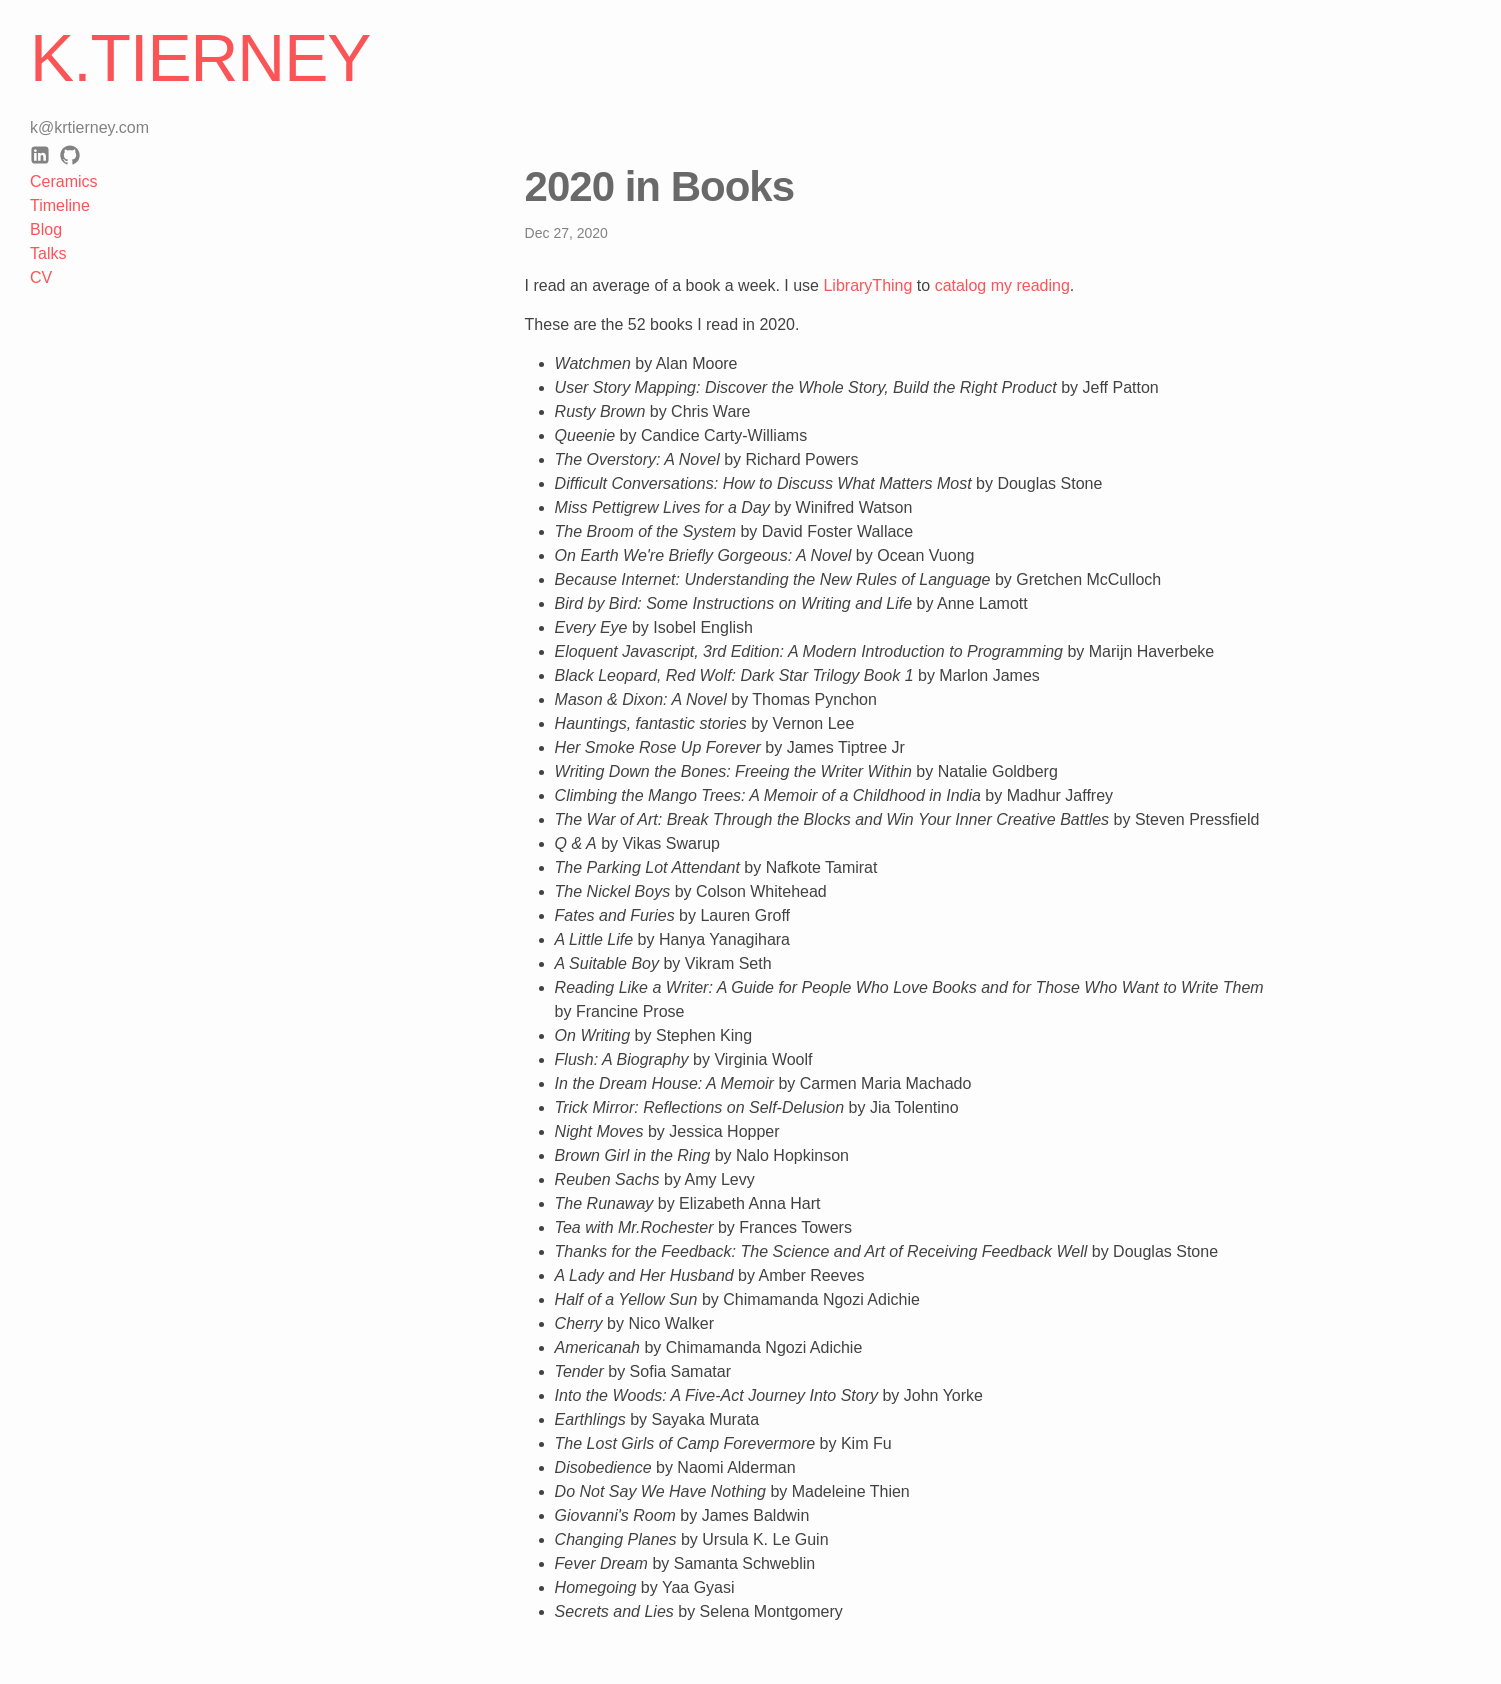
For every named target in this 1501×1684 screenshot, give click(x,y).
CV (41, 277)
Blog (46, 229)
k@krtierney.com (89, 127)
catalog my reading (1002, 285)
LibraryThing (867, 285)
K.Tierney (200, 58)
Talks (48, 253)
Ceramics (64, 181)
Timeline (60, 205)
